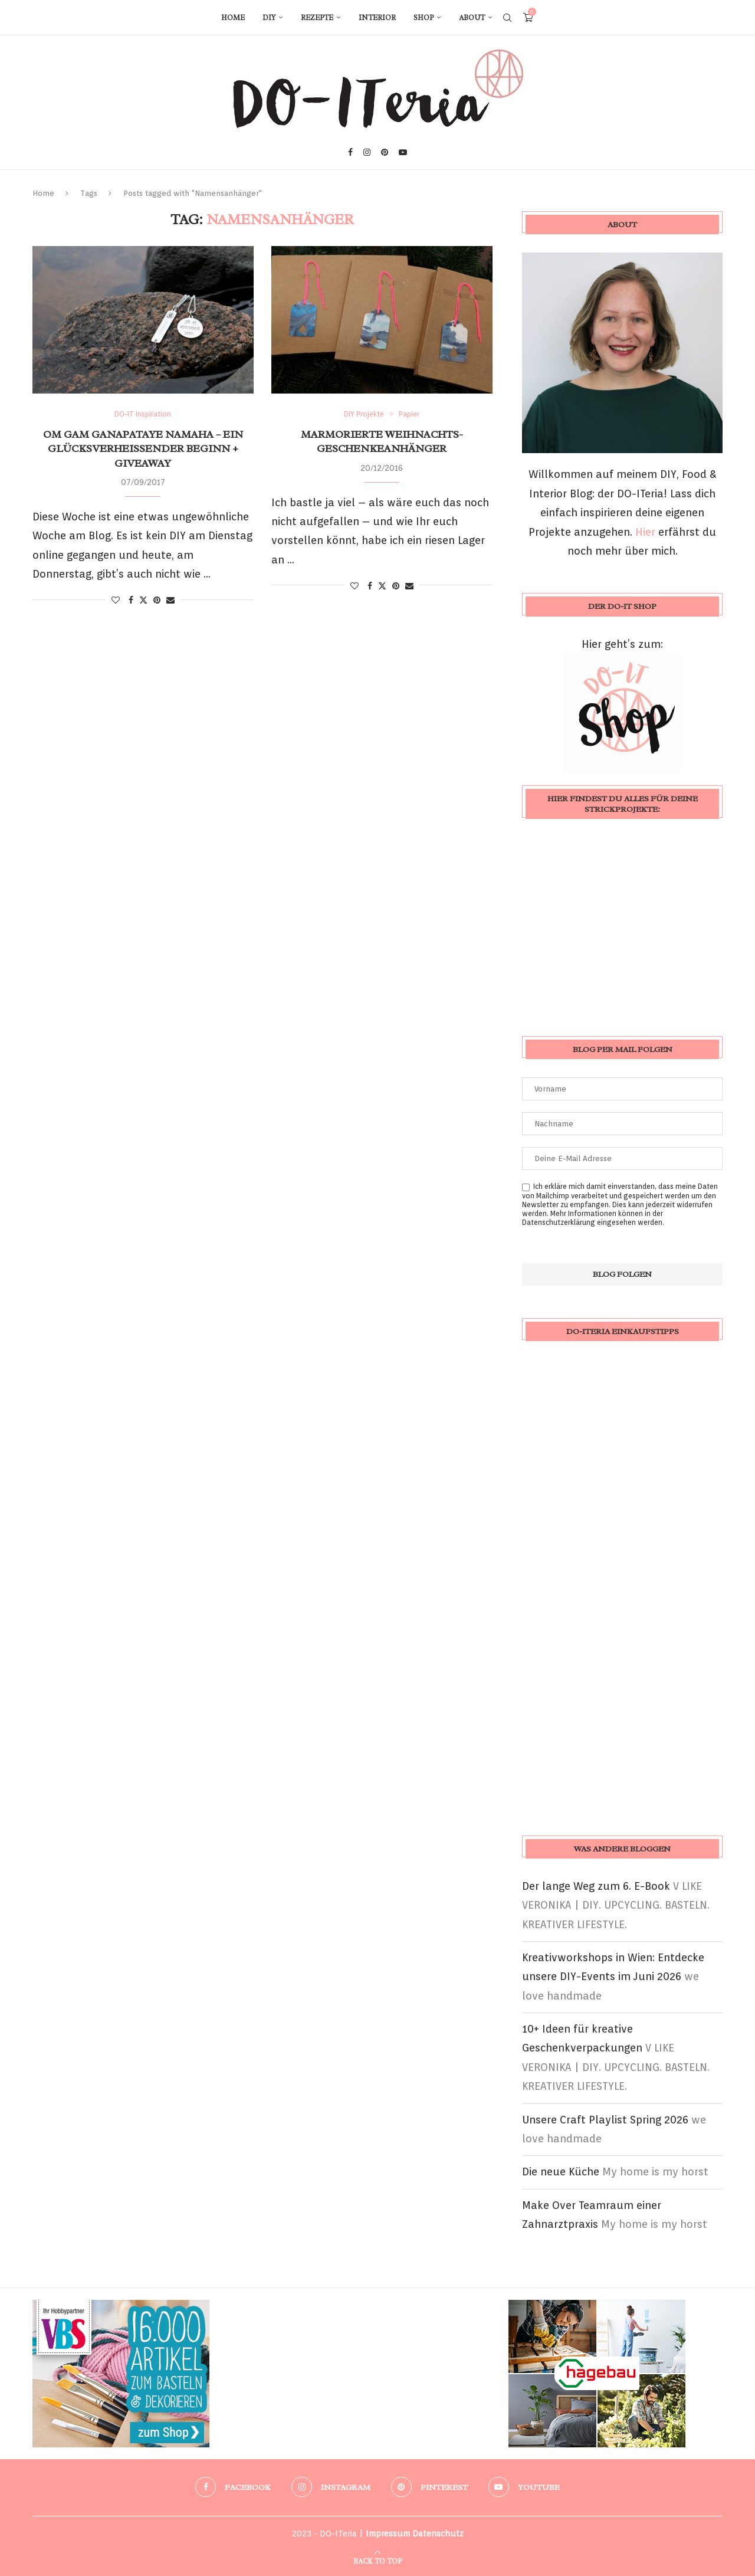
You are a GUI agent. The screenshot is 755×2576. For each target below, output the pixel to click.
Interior (377, 17)
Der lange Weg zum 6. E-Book (596, 1886)
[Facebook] (350, 152)
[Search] (507, 18)
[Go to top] (377, 2560)
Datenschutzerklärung (558, 1222)
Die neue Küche (560, 2171)
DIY (268, 17)
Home (233, 17)
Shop (423, 17)
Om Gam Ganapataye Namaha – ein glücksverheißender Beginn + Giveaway (143, 449)
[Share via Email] (170, 600)
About (472, 17)
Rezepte (317, 17)
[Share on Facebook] (131, 600)
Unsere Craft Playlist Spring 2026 (605, 2119)
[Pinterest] (384, 152)
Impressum (388, 2533)
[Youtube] (403, 152)
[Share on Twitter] (143, 600)
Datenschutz (438, 2533)
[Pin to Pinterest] (156, 600)
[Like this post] (115, 600)
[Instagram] (366, 152)
